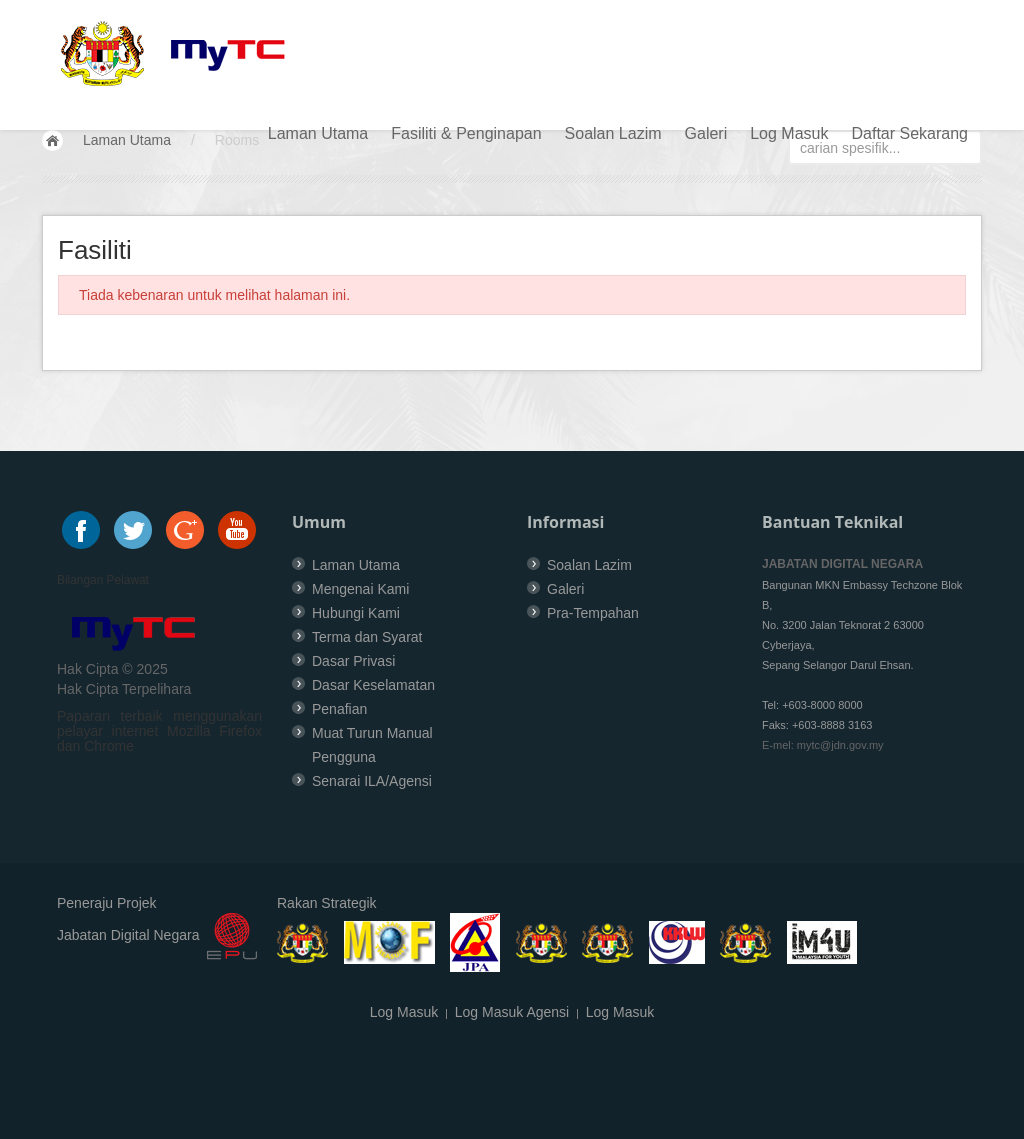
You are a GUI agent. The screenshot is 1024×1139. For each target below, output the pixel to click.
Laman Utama (318, 133)
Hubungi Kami (356, 613)
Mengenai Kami (360, 589)
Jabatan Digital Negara (128, 936)
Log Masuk (789, 133)
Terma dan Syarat (367, 637)
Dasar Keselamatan (373, 685)
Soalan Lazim (613, 133)
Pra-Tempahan (593, 613)
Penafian (339, 709)
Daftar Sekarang (909, 133)
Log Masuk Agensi (512, 1012)
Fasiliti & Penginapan (466, 133)
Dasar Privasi (353, 661)
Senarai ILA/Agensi (372, 781)
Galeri (706, 133)
